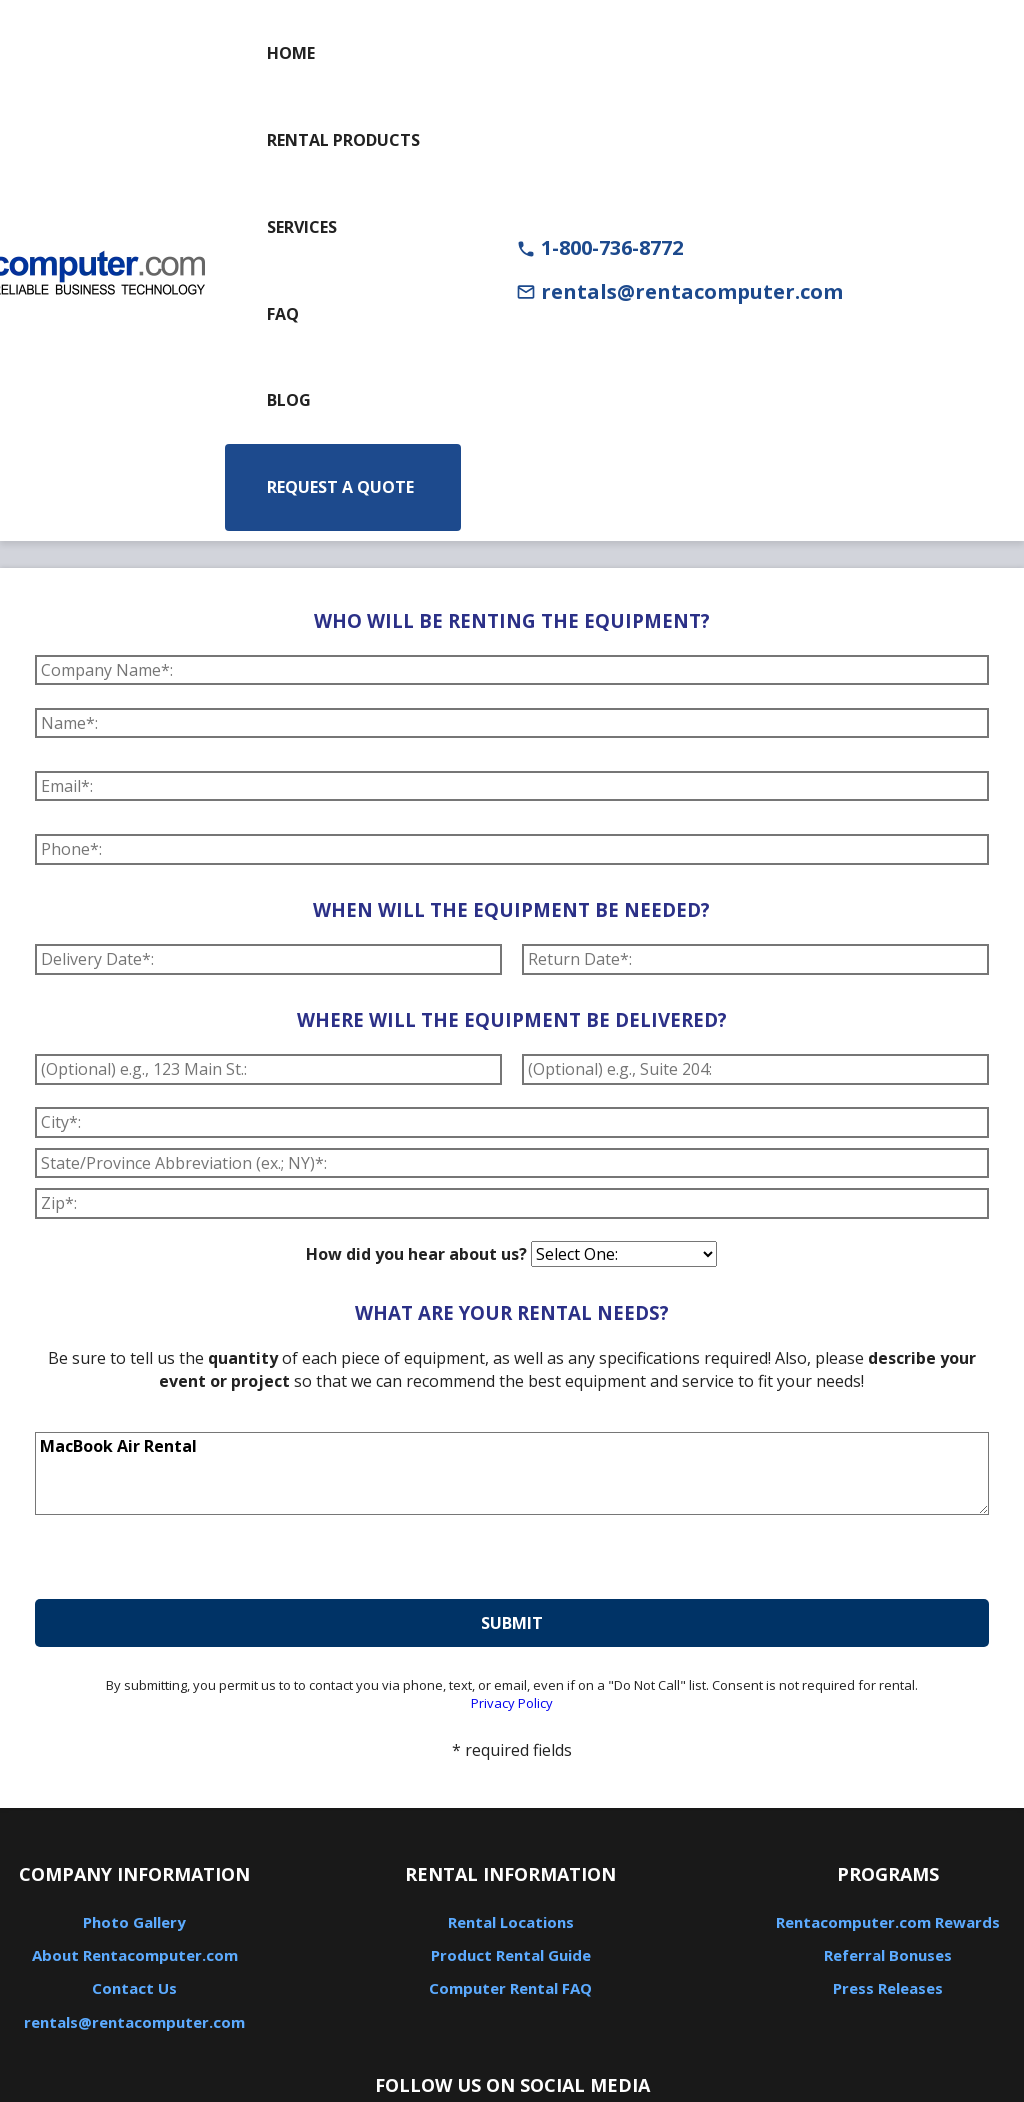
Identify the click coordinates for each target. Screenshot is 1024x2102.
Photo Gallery (134, 1922)
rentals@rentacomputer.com (679, 291)
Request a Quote (340, 487)
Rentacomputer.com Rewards (888, 1922)
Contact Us (134, 1988)
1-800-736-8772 (599, 247)
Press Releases (888, 1988)
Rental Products (343, 140)
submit (512, 1623)
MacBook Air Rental (512, 1474)
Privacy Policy (512, 1703)
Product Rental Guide (511, 1955)
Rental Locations (511, 1922)
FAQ (283, 314)
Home (291, 53)
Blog (289, 400)
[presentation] (187, 1560)
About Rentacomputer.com (135, 1955)
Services (302, 227)
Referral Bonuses (888, 1955)
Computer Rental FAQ (510, 1988)
